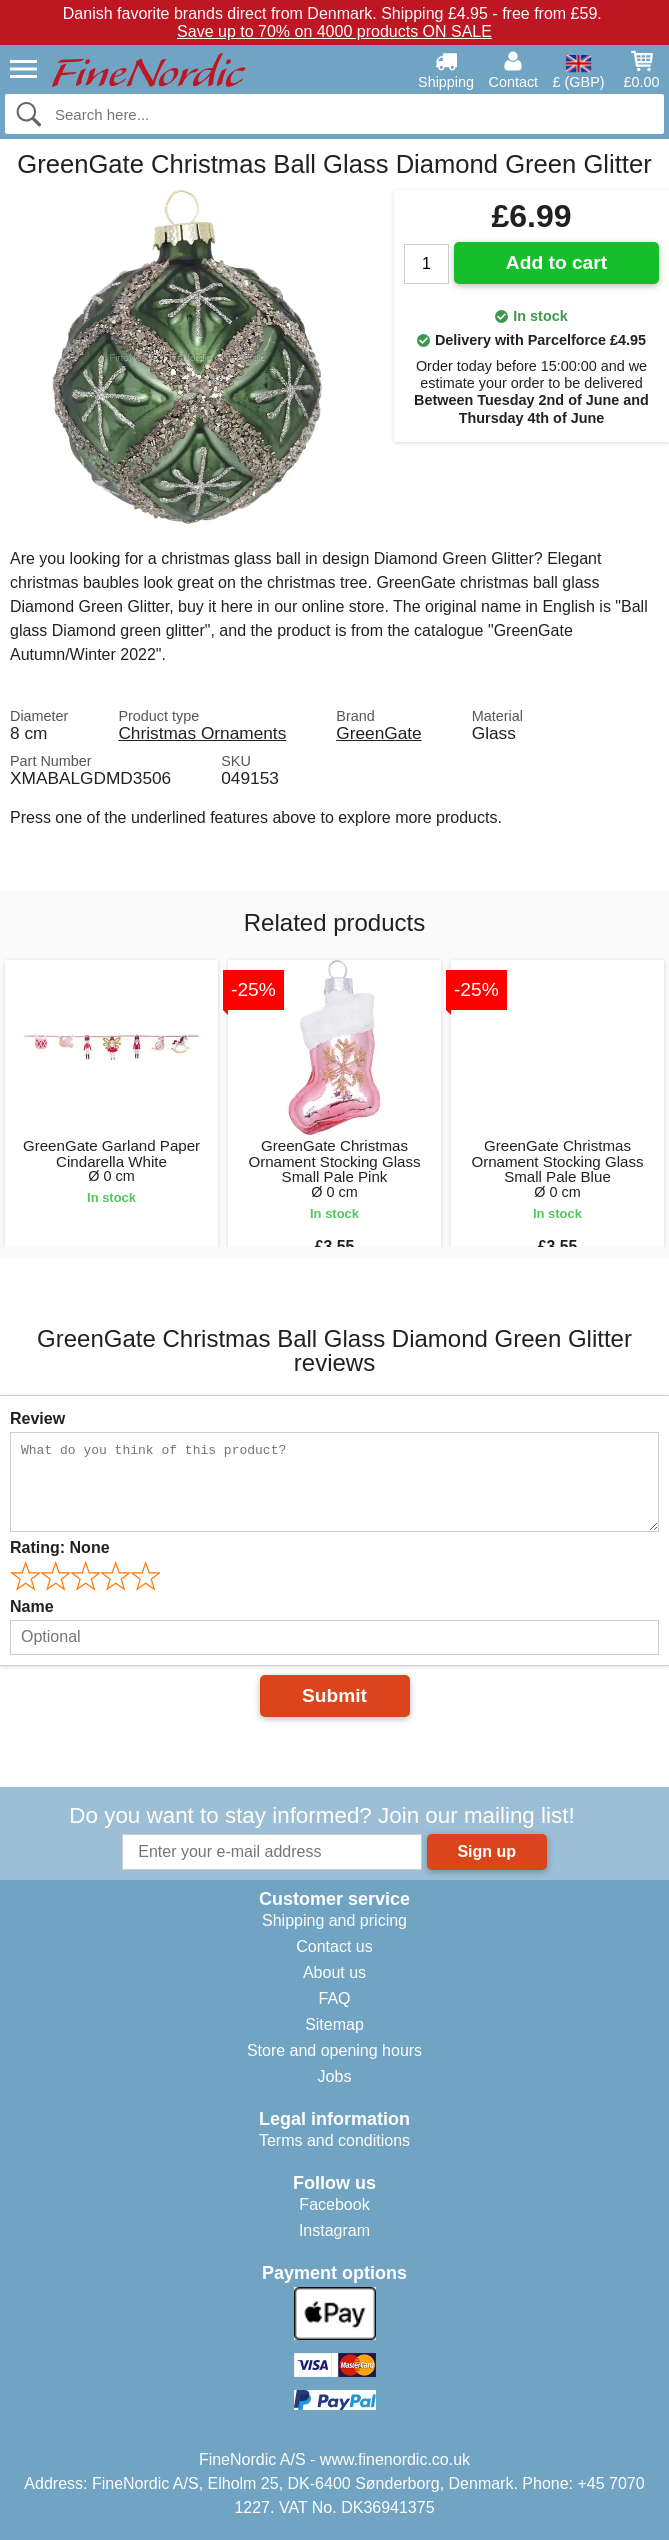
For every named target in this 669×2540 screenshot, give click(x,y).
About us (334, 1972)
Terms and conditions (334, 2140)
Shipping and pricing (334, 1920)
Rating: (60, 1547)
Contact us (334, 1946)
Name (32, 1606)
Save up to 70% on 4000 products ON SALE (334, 31)
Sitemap (334, 2024)
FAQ (334, 1998)
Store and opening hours (334, 2050)
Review (37, 1418)
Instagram (334, 2230)
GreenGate (378, 733)
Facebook (334, 2204)
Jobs (335, 2076)
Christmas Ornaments (202, 733)
